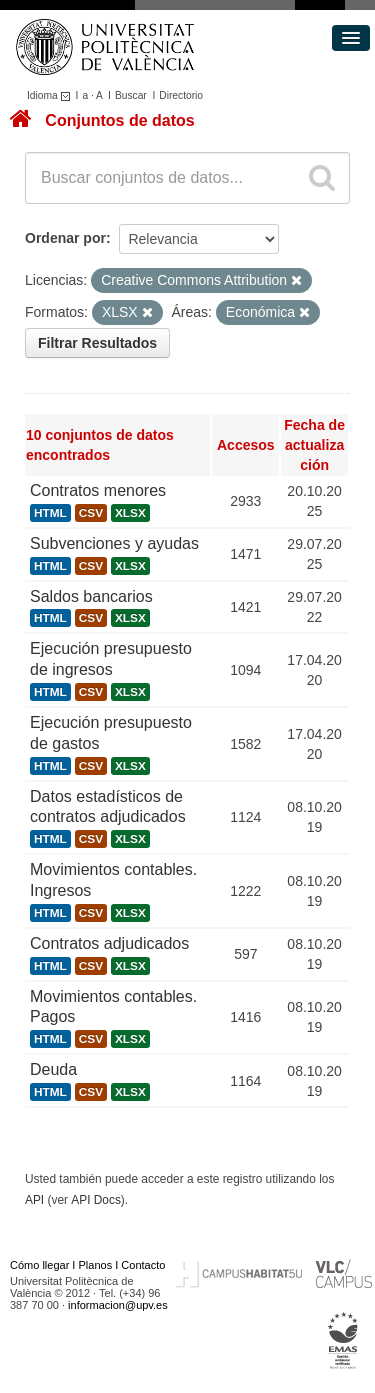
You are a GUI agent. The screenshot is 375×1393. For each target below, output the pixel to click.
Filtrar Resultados (97, 343)
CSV (91, 513)
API (34, 1200)
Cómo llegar (39, 1265)
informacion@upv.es (118, 1305)
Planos (96, 1265)
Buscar (131, 95)
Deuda (53, 1069)
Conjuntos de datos (119, 120)
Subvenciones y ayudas (114, 543)
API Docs (96, 1200)
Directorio (181, 95)
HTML (50, 513)
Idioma (51, 95)
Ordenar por (65, 238)
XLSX (130, 513)
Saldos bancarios (91, 596)
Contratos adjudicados (109, 943)
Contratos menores (98, 490)
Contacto (143, 1265)
